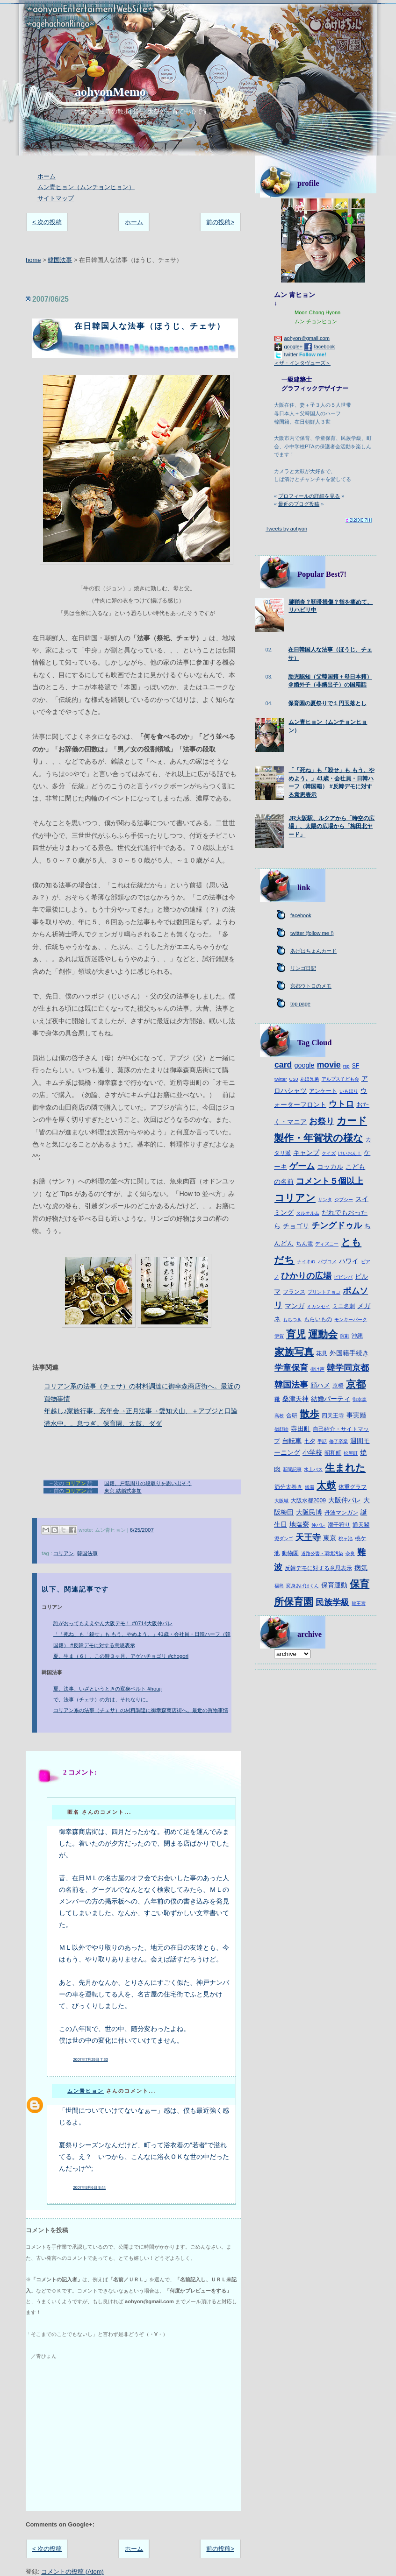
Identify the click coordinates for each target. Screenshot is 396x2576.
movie (329, 1064)
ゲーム (302, 1166)
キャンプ (306, 1152)
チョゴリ (296, 1226)
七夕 (309, 1441)
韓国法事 (60, 259)
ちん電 (304, 1243)
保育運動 (334, 1585)
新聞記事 (292, 1469)
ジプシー (343, 1199)
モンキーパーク (350, 1319)
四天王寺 (333, 1415)
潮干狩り (339, 1525)
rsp (346, 1066)
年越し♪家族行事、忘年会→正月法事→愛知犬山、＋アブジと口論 (141, 1411)
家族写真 (294, 1351)
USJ (293, 1079)
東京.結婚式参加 (123, 1490)
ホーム (46, 176)
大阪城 (281, 1500)
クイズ (329, 1153)
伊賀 (279, 1335)
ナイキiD (306, 1261)
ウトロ (341, 1104)
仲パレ (318, 1525)
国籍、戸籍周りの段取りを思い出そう (148, 1483)
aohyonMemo (110, 92)
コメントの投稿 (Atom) (72, 2571)
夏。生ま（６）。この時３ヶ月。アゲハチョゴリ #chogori (120, 1656)
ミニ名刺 (343, 1306)
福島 (279, 1585)
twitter (290, 354)
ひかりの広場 (306, 1276)
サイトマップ (55, 198)
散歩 (309, 1413)
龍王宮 (359, 1603)
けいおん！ (349, 1153)
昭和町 (332, 1453)
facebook (324, 346)
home (33, 259)
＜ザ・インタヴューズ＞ (302, 363)
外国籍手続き (349, 1353)
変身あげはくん (302, 1585)
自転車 (292, 1440)
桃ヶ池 (345, 1538)
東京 (329, 1538)
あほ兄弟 (309, 1079)
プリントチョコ (324, 1292)
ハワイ (349, 1261)
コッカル (330, 1166)
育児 (296, 1334)
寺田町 (300, 1428)
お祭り (321, 1121)
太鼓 (326, 1485)
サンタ (325, 1199)
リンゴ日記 (303, 968)
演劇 (344, 1335)
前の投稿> (220, 222)
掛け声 (317, 1369)
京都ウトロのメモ (310, 986)
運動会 (323, 1334)
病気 (360, 1567)
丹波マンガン (341, 1512)
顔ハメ (320, 1385)
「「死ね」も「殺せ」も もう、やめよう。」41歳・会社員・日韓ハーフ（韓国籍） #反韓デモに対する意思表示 (141, 1639)
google (304, 1065)
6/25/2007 (142, 1530)
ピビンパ (343, 1277)
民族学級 (332, 1602)
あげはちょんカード (313, 951)
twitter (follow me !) (312, 933)
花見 (321, 1353)
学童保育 (291, 1368)
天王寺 (308, 1537)
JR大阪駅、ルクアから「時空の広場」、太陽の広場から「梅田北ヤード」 (331, 826)
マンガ (294, 1305)
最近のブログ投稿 (298, 504)
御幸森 (360, 1399)
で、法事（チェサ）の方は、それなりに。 (102, 1699)
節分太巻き (288, 1487)
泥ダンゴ (283, 1538)
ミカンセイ (318, 1306)
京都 (356, 1384)
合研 (291, 1415)
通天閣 (361, 1525)
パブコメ (327, 1261)
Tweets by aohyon (286, 528)
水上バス (313, 1469)
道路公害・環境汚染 (322, 1553)
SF (356, 1065)
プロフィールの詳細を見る (309, 496)
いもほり (348, 1091)
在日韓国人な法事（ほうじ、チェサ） (149, 326)
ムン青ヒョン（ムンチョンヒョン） (86, 187)
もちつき (292, 1319)
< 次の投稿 (47, 222)
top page (300, 1003)
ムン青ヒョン (85, 2091)
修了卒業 (338, 1441)
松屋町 (351, 1453)
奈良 (350, 1553)
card (283, 1064)
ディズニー (326, 1243)
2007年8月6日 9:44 (89, 2188)
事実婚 (356, 1415)
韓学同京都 (348, 1368)
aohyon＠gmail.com (307, 338)
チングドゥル (336, 1225)
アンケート (323, 1091)
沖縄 (357, 1335)
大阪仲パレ (344, 1500)
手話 (322, 1441)
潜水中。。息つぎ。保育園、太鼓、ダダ (103, 1423)
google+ (293, 346)
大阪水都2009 (308, 1500)
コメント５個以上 (329, 1181)
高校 (279, 1415)
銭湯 (309, 1487)
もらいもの (318, 1319)
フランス (294, 1291)
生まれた (345, 1467)
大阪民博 (309, 1512)
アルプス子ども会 (340, 1079)
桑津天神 (295, 1398)
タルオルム (307, 1213)
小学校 (312, 1452)
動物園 (290, 1553)
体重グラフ (352, 1487)
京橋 (338, 1385)
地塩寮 (299, 1524)
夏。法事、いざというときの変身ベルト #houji (107, 1688)
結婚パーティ (330, 1398)
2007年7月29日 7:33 (90, 2060)
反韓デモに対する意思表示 (318, 1568)
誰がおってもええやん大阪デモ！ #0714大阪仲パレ (113, 1623)
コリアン (63, 1553)
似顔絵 (281, 1429)
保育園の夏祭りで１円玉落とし (327, 703)
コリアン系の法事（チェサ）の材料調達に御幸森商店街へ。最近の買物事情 (140, 1710)
